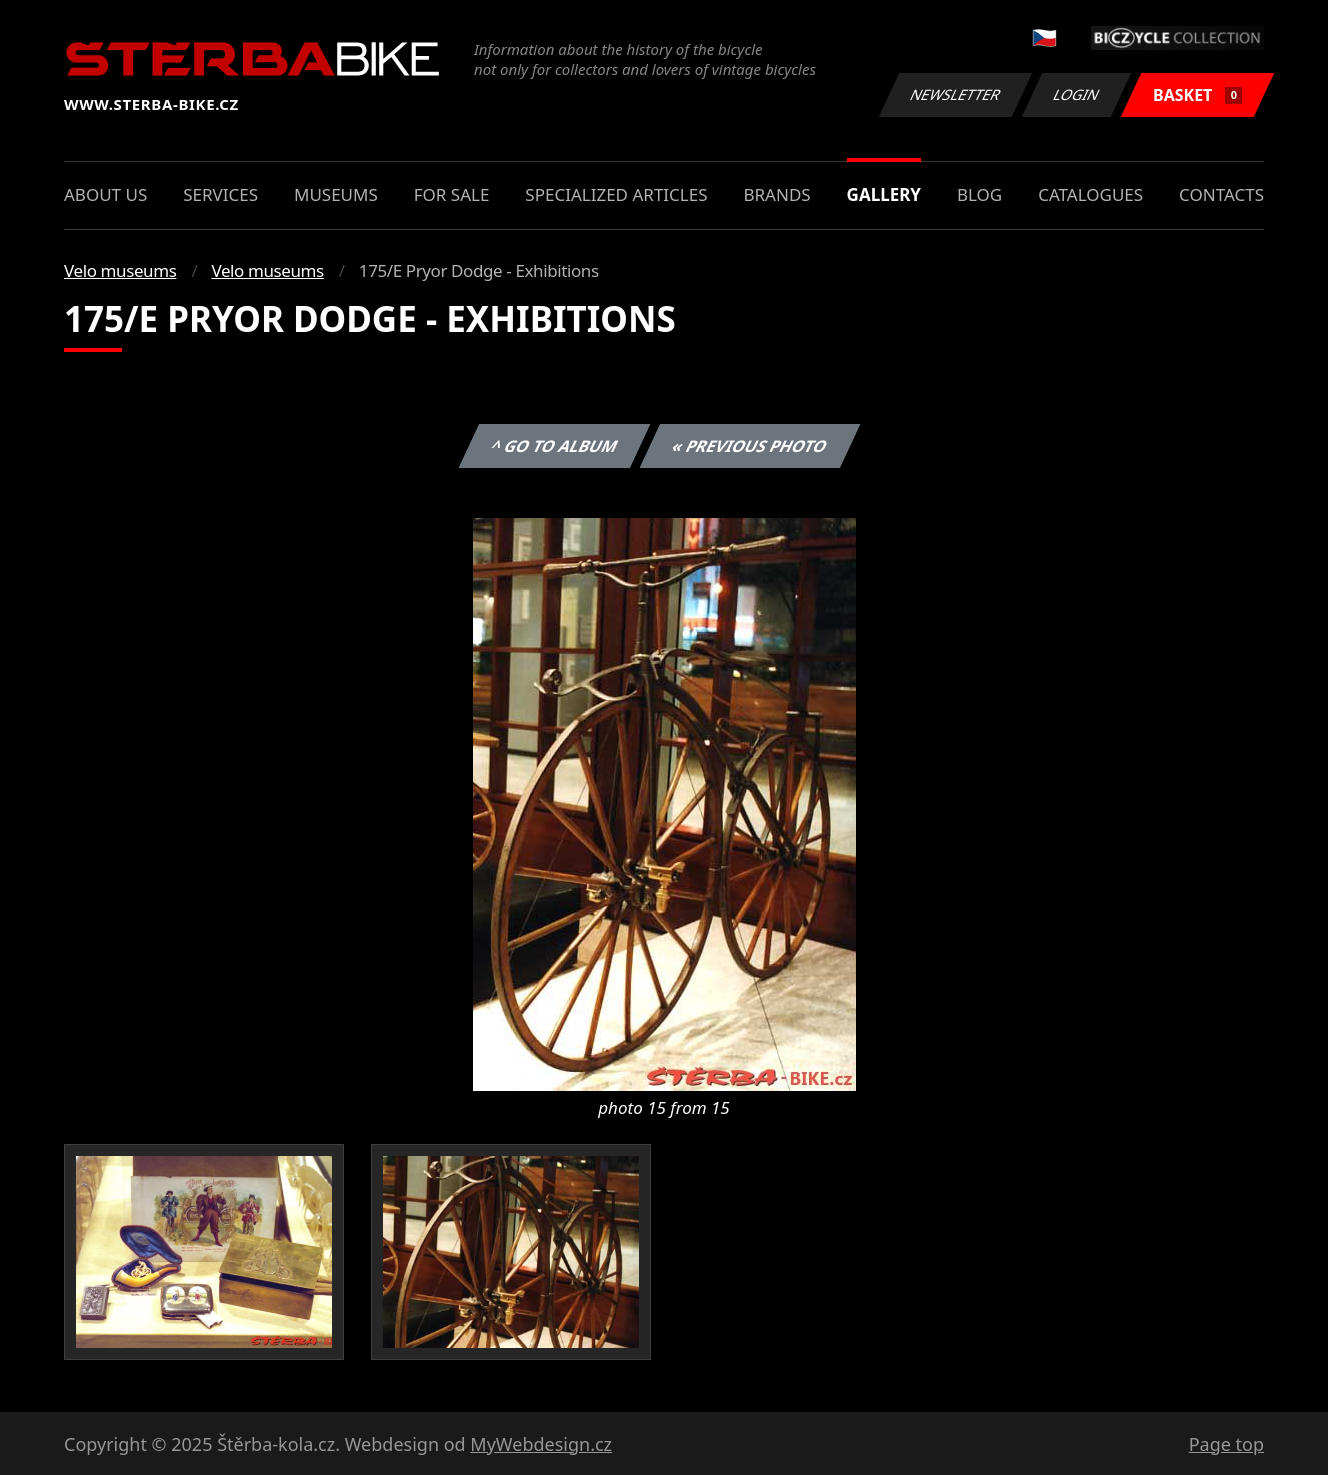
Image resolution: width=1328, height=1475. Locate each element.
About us (105, 194)
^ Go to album (554, 446)
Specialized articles (616, 194)
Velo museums (120, 270)
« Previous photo (750, 446)
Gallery (884, 194)
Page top (1226, 1444)
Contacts (1221, 194)
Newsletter (955, 94)
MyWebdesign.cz (541, 1444)
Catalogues (1090, 194)
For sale (452, 194)
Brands (776, 194)
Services (220, 194)
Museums (336, 194)
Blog (979, 194)
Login (1077, 94)
